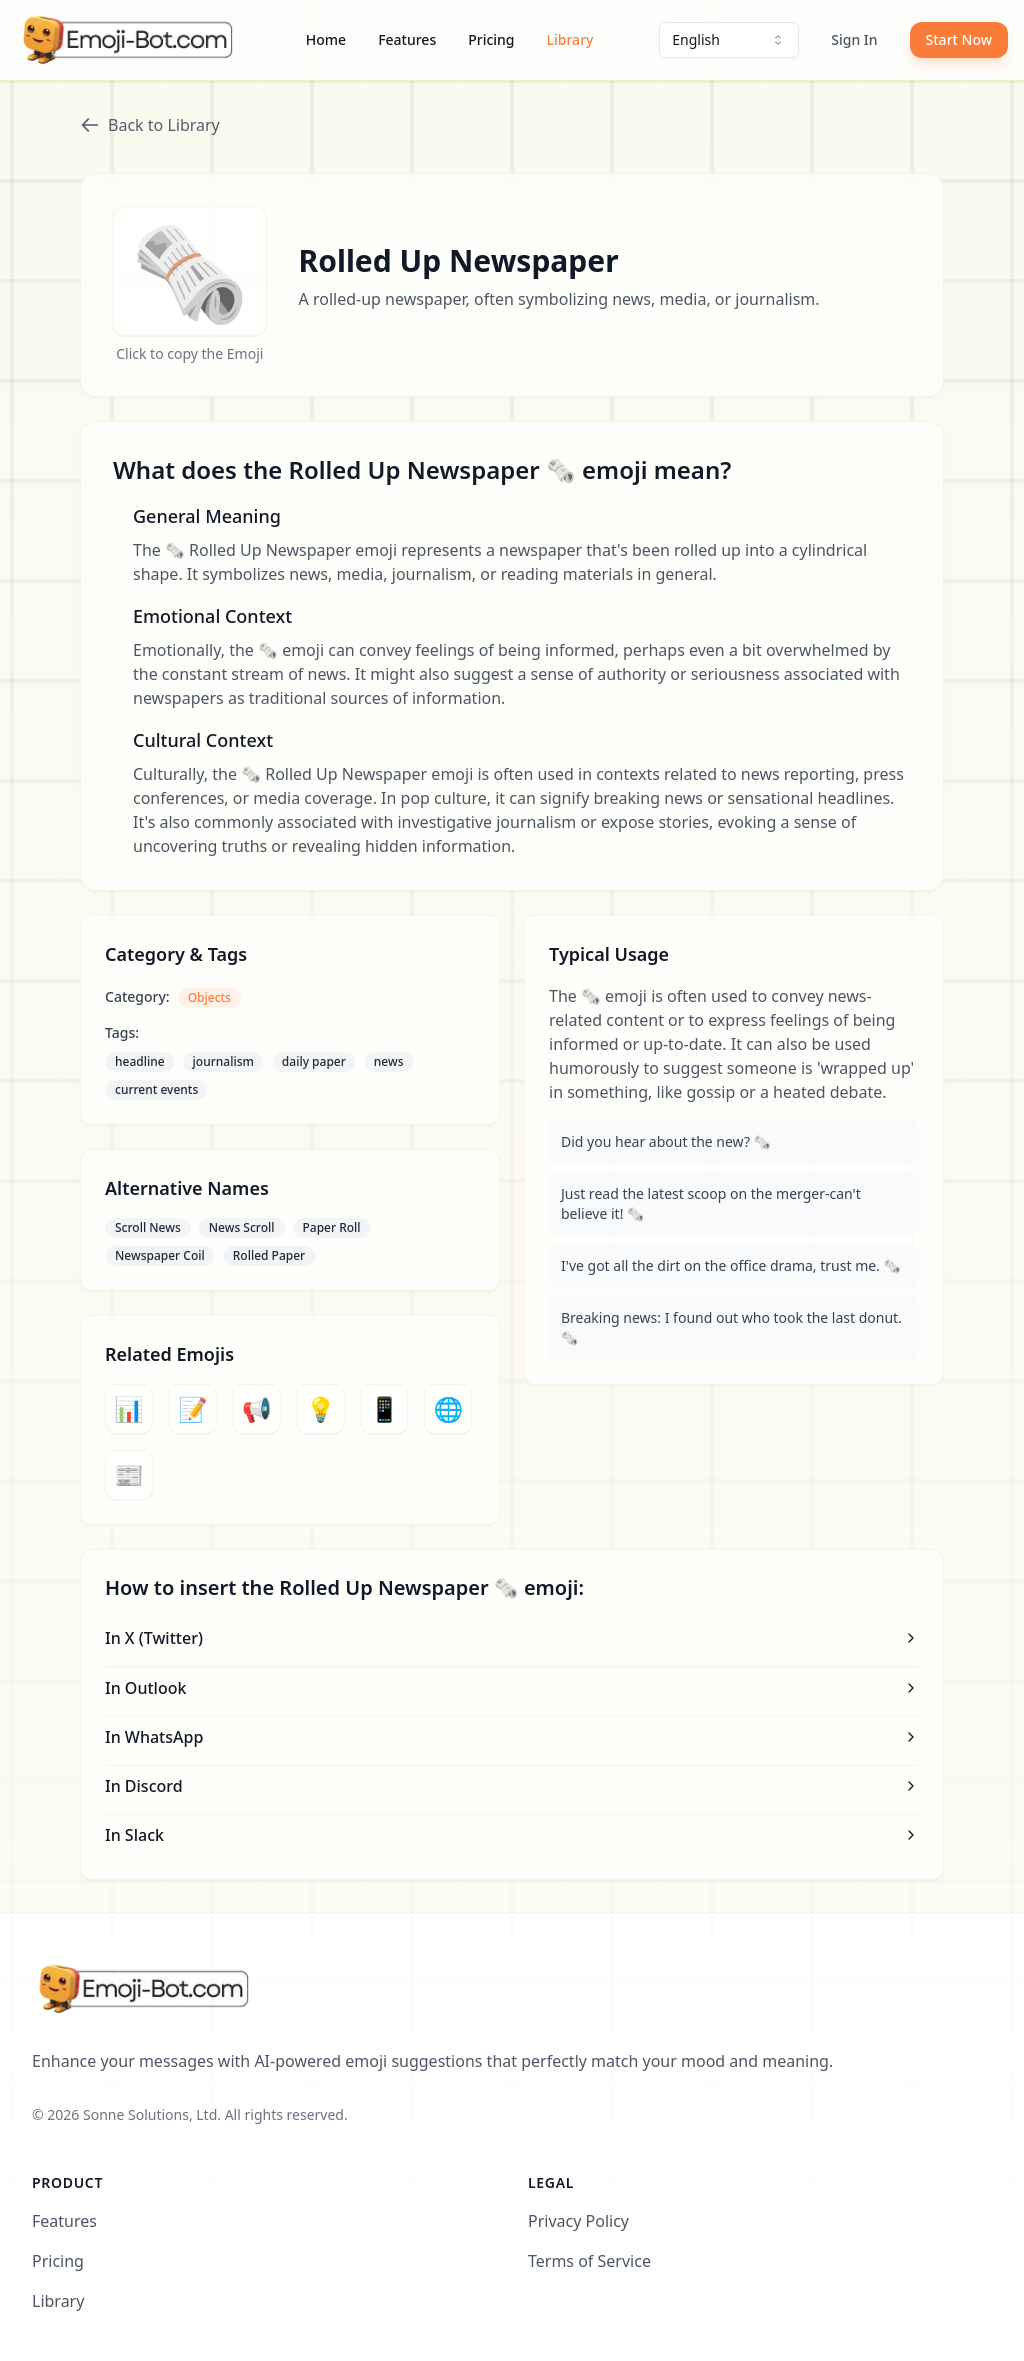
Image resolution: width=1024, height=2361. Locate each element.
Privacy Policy (578, 2221)
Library (570, 39)
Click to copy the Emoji (189, 353)
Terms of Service (589, 2261)
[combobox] (729, 40)
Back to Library (150, 125)
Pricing (491, 39)
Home (326, 39)
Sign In (854, 39)
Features (407, 39)
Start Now (959, 39)
